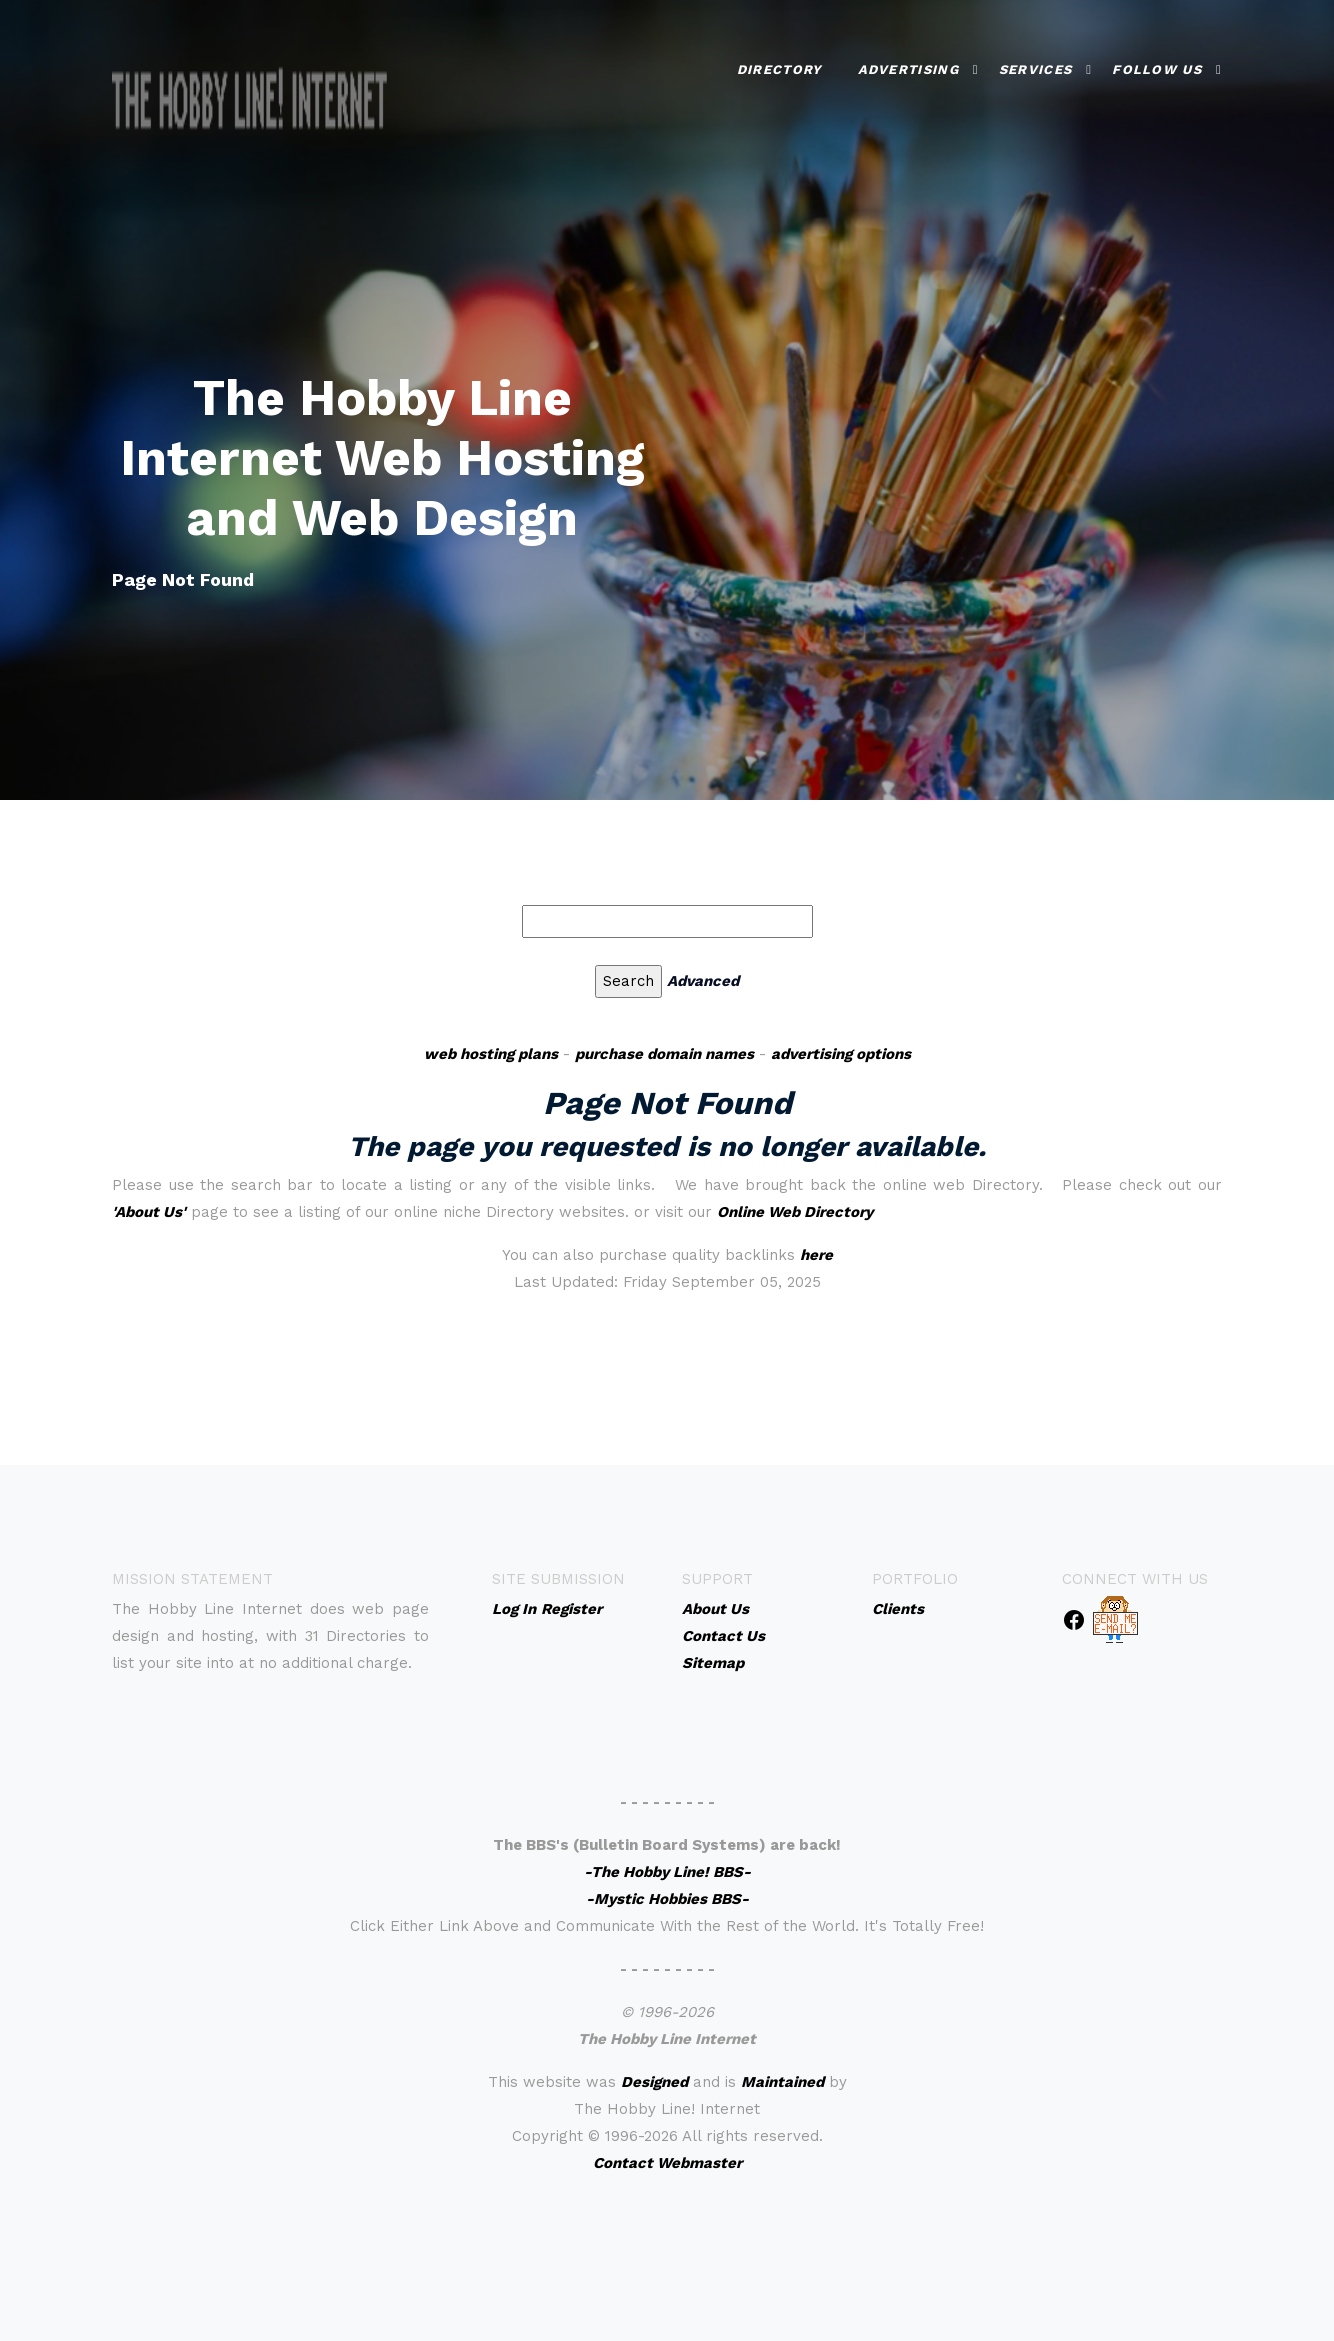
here (816, 1255)
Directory (780, 60)
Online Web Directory (795, 1212)
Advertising (908, 60)
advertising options (841, 1054)
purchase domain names (664, 1054)
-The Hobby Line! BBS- (667, 1872)
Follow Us (1157, 60)
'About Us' (149, 1212)
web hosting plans (491, 1054)
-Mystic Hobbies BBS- (667, 1899)
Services (1035, 60)
